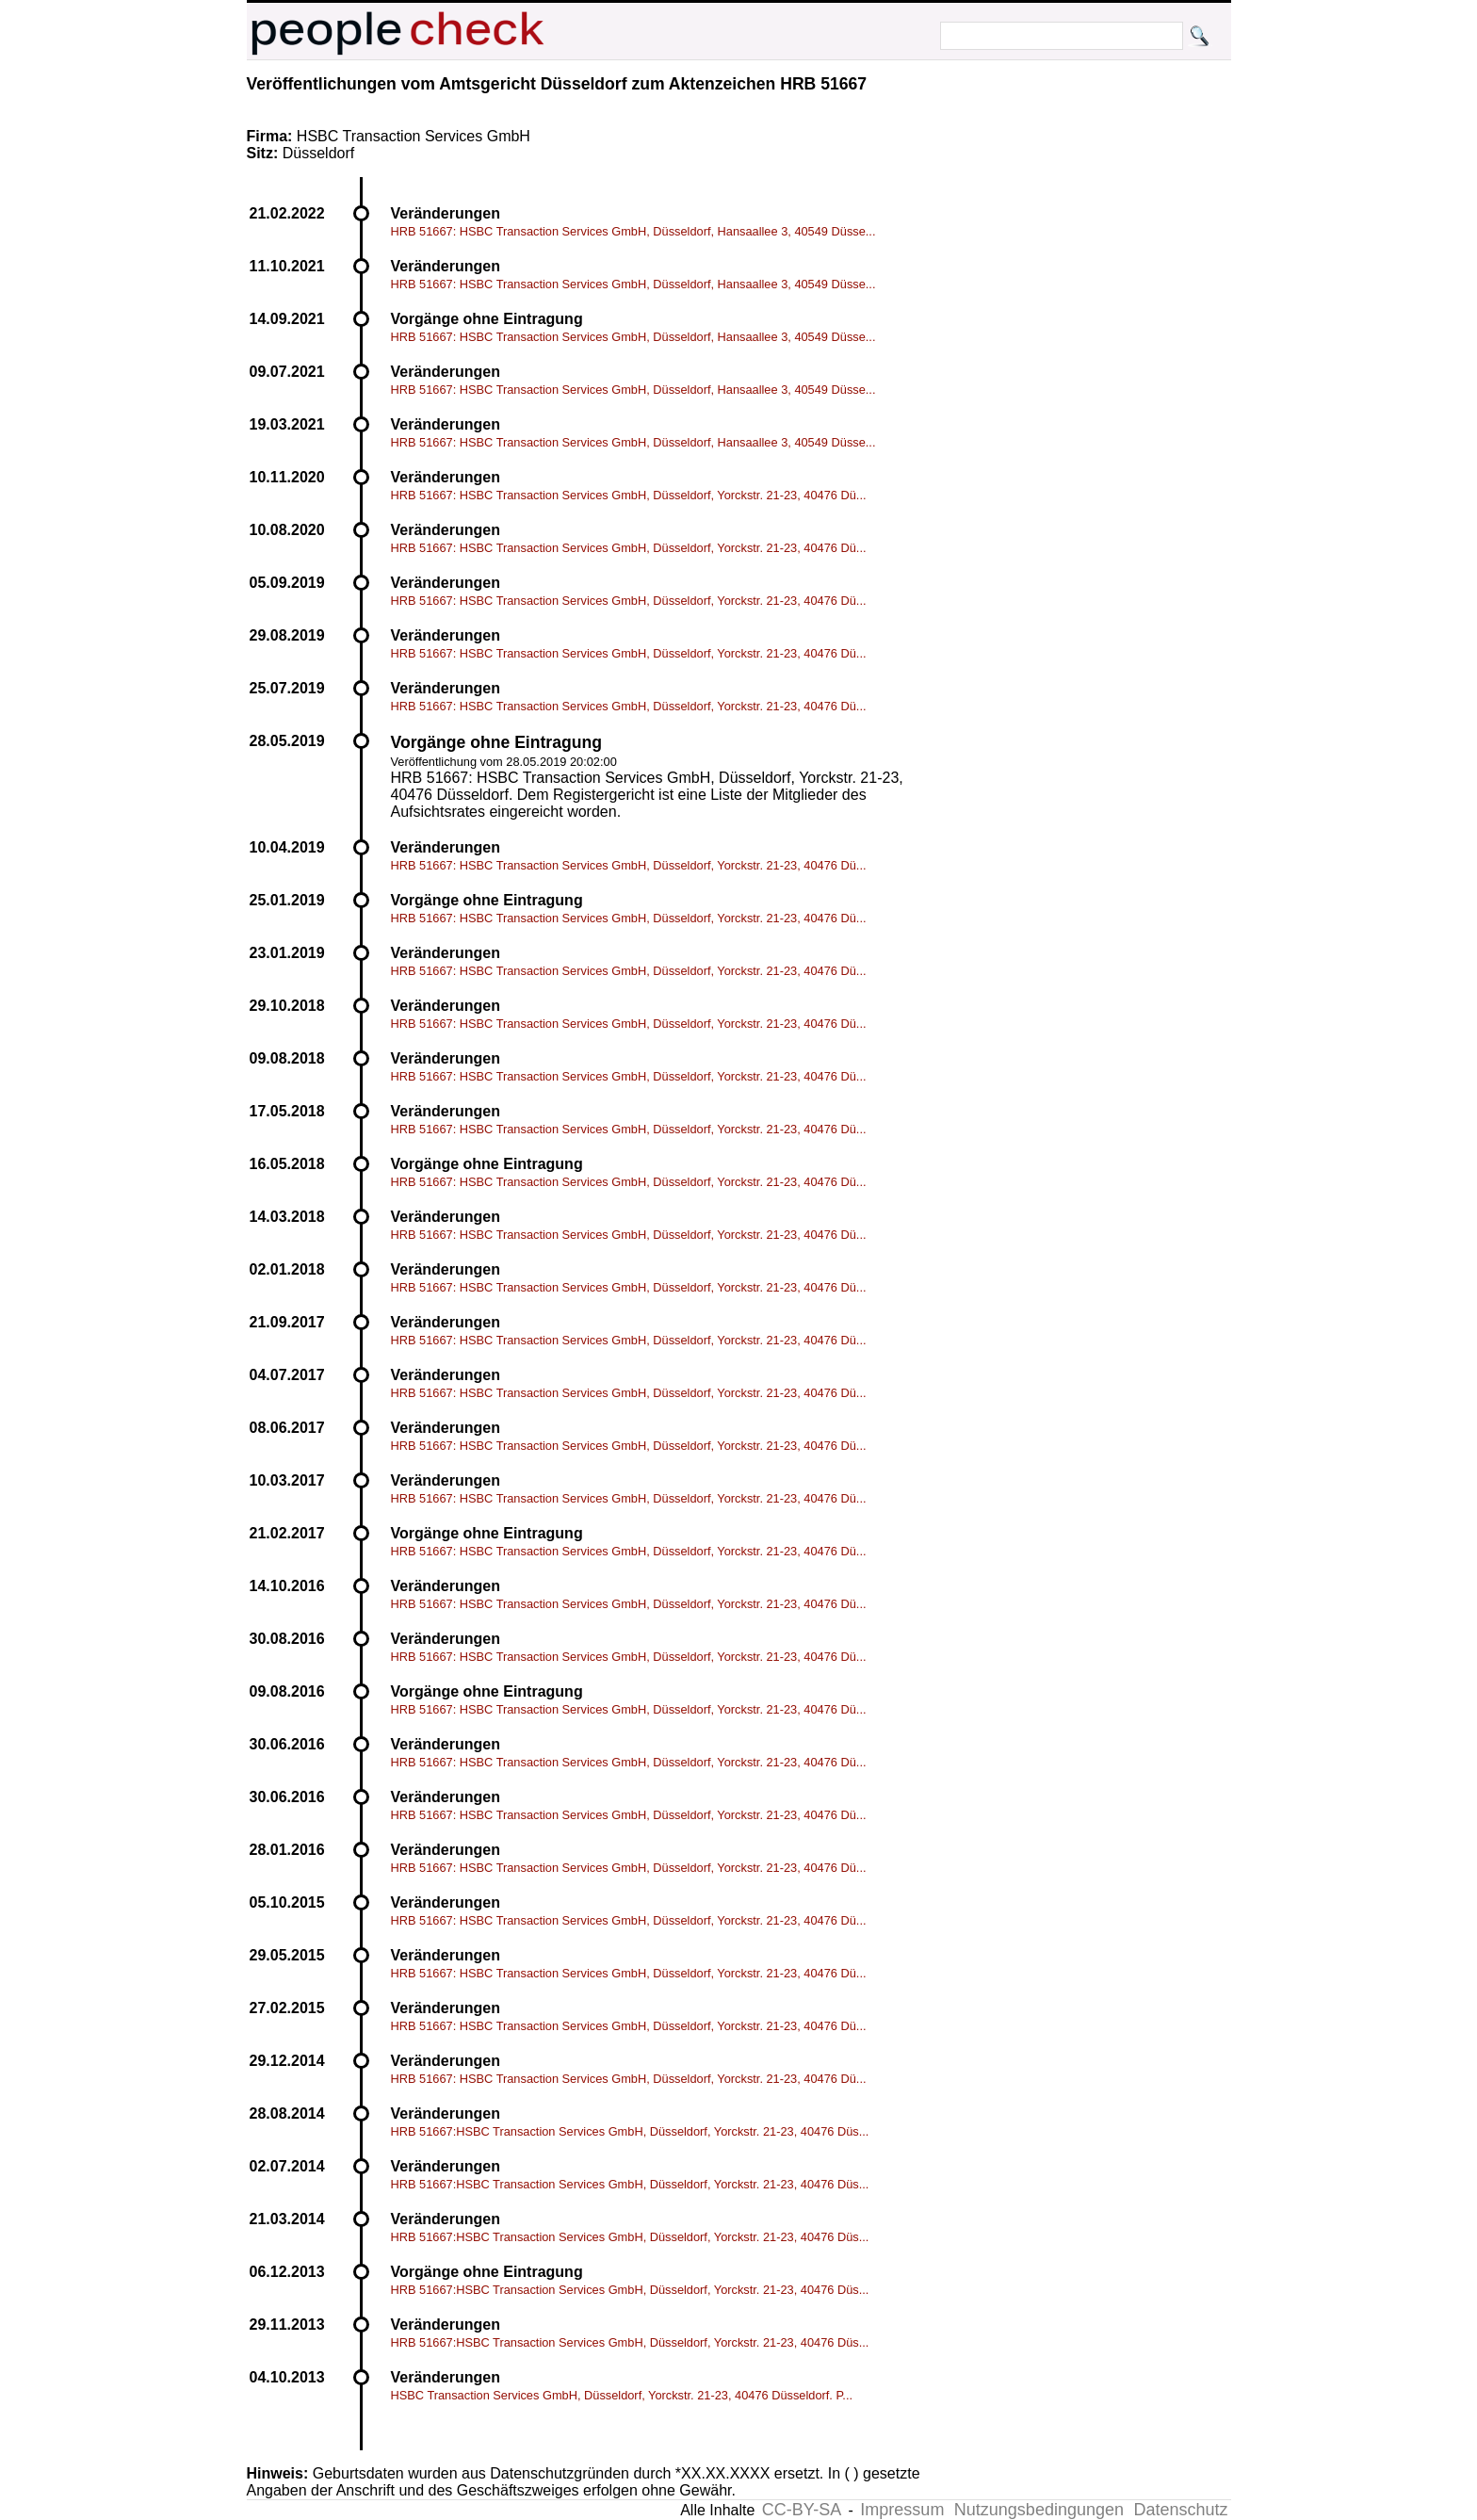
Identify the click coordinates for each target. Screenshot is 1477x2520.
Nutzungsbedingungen (1039, 2509)
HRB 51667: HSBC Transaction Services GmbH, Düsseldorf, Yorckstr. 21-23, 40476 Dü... (629, 495)
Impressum (902, 2509)
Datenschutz (1180, 2509)
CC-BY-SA (801, 2509)
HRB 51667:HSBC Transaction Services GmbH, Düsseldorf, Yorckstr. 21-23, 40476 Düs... (630, 2131)
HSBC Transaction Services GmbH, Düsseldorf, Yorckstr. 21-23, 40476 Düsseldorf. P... (622, 2395)
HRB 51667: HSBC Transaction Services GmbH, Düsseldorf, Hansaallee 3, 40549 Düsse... (633, 231)
